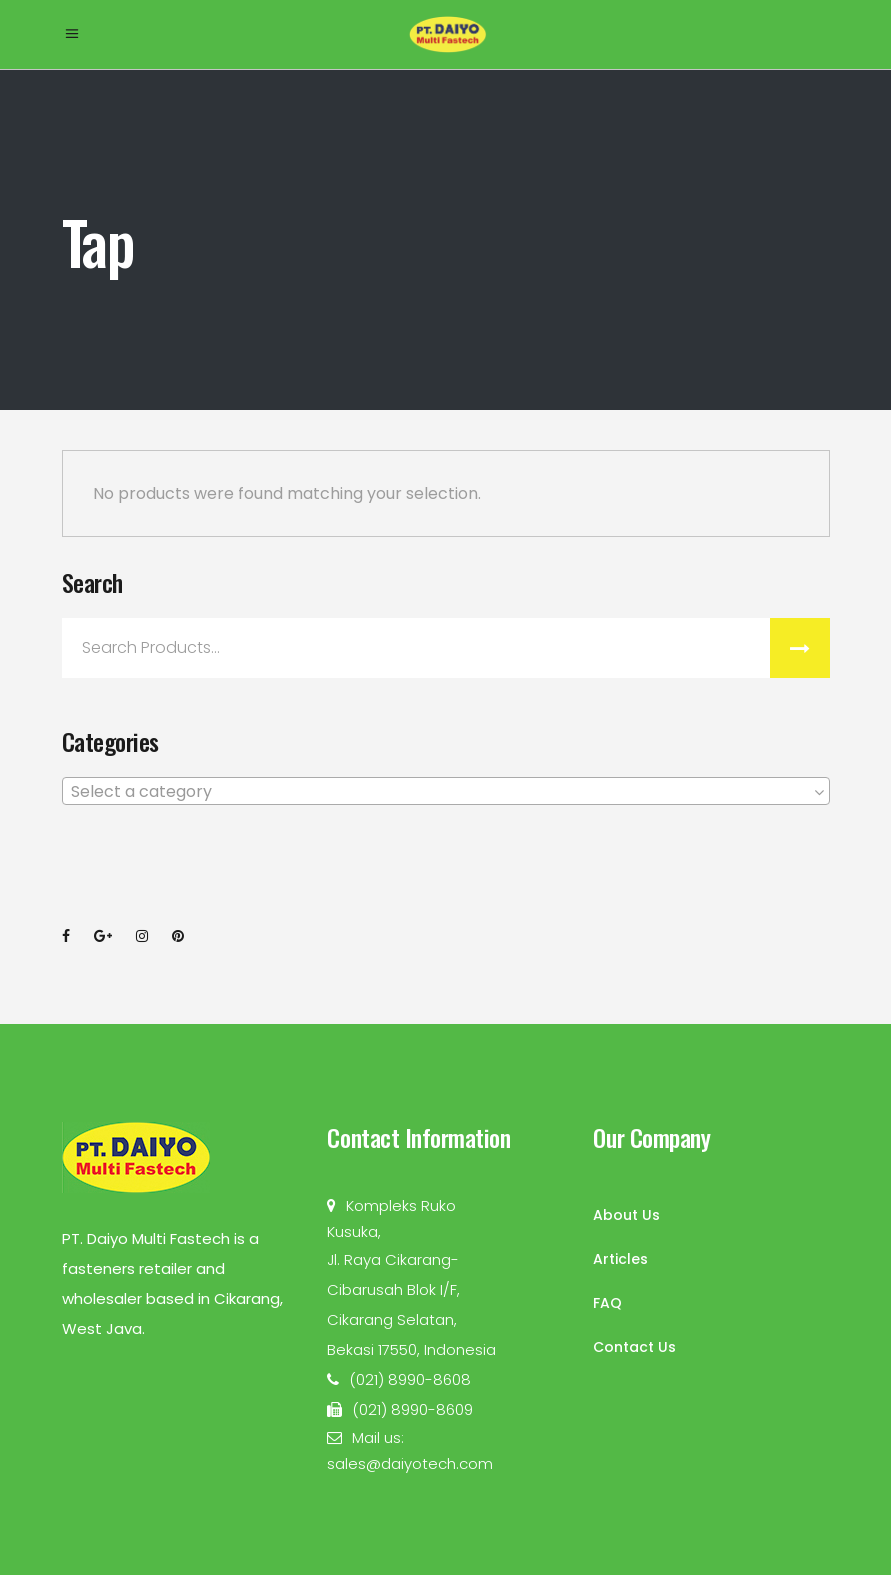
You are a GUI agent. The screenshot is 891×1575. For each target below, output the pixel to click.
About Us (626, 1215)
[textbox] (446, 792)
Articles (620, 1259)
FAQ (607, 1303)
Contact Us (634, 1347)
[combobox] (446, 791)
